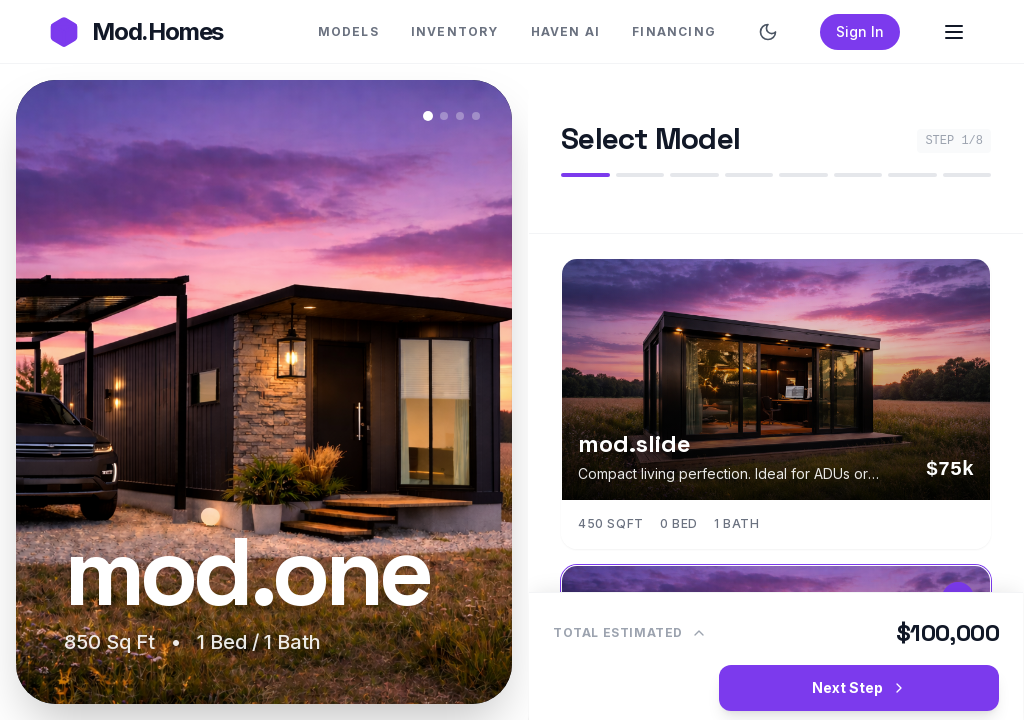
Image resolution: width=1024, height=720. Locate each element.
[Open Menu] (954, 32)
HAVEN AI (566, 31)
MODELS (348, 31)
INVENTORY (455, 31)
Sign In (860, 31)
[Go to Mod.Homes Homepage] (135, 32)
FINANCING (674, 31)
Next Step (859, 687)
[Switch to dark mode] (768, 32)
